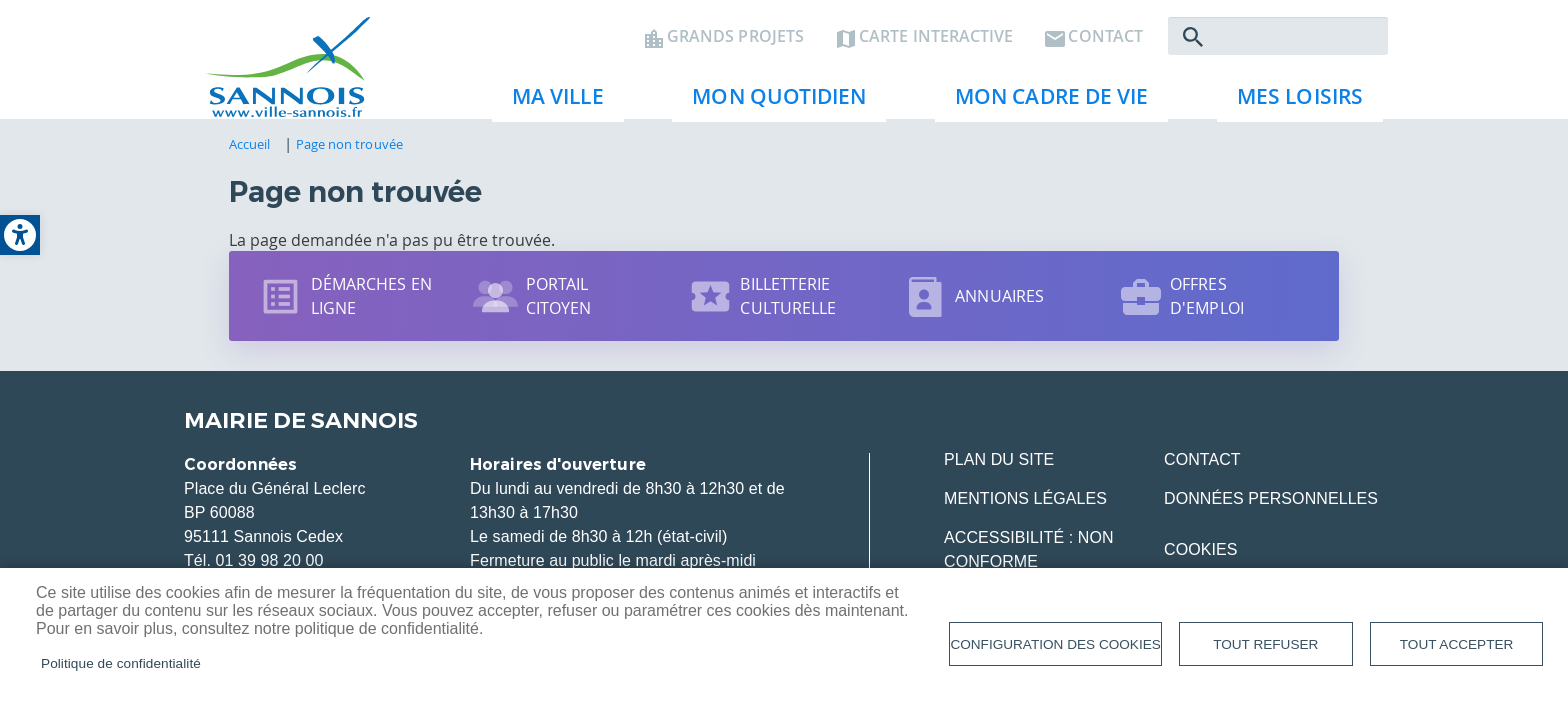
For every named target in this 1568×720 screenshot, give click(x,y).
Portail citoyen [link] (559, 309)
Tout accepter (1457, 644)
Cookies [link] (1200, 562)
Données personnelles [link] (1271, 511)
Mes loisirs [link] (1292, 111)
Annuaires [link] (999, 309)
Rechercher (1193, 46)
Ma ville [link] (550, 111)
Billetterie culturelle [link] (788, 309)
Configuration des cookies (1055, 644)
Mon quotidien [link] (771, 111)
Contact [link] (1105, 46)
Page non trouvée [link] (349, 157)
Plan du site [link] (999, 472)
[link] (20, 235)
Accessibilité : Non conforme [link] (1029, 562)
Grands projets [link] (735, 46)
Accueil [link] (250, 157)
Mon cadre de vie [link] (1044, 111)
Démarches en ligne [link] (371, 309)
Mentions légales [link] (1025, 511)
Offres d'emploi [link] (1207, 309)
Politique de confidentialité (121, 663)
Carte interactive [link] (936, 46)
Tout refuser (1265, 644)
